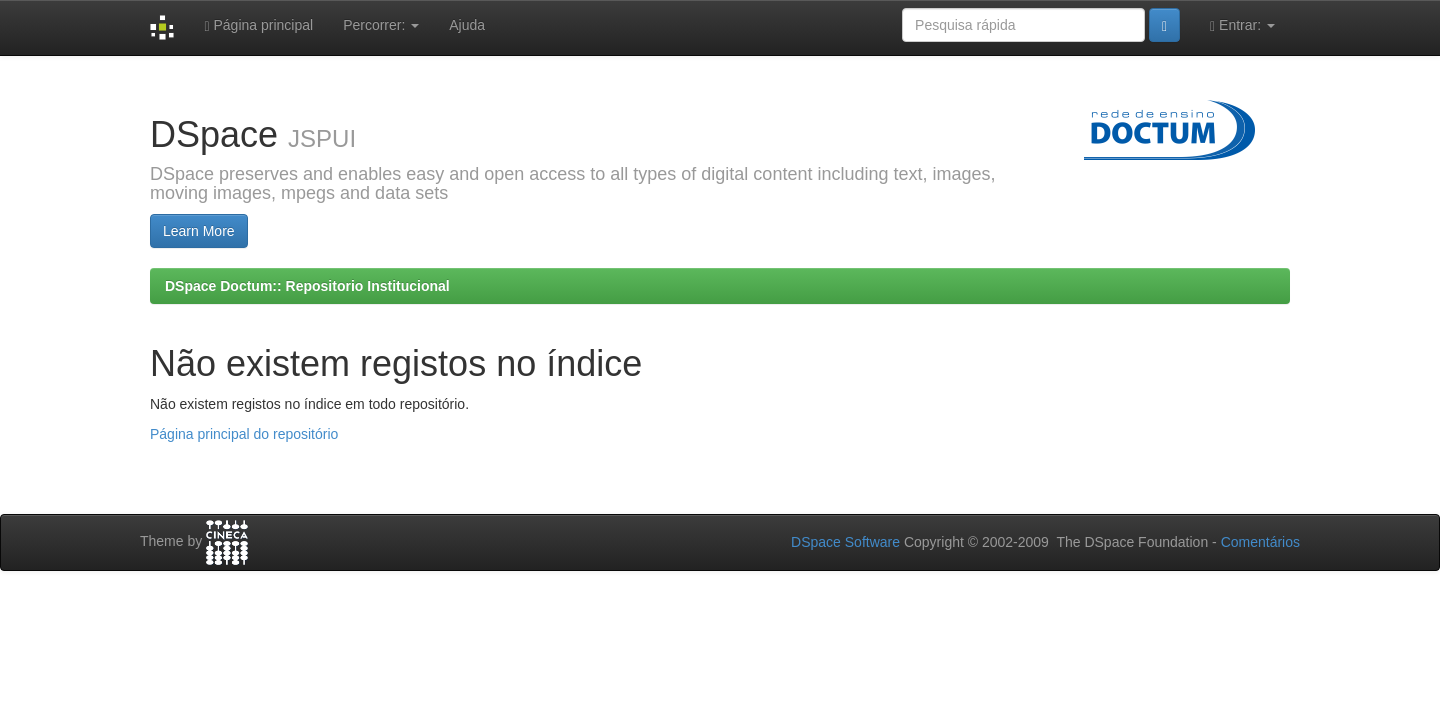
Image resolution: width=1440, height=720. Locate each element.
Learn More (199, 231)
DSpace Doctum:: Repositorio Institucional (307, 286)
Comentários (1260, 542)
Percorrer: (381, 25)
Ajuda (467, 25)
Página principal (258, 25)
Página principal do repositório (244, 434)
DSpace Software (845, 542)
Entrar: (1242, 25)
